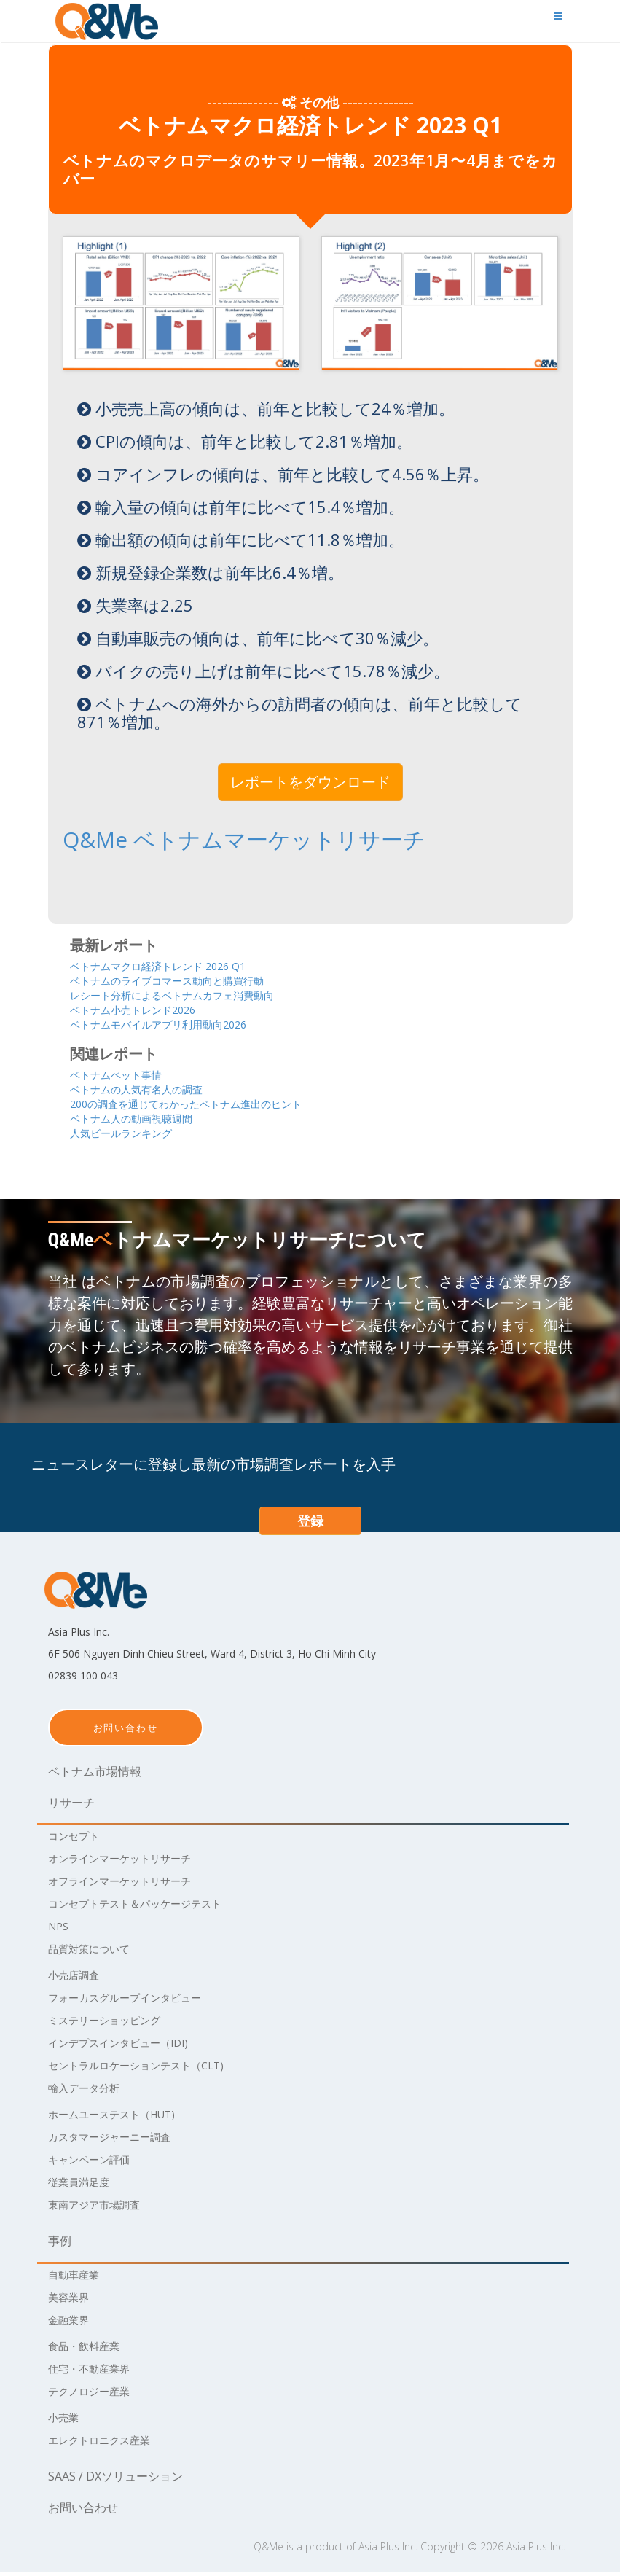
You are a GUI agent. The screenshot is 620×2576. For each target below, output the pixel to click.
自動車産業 (77, 2279)
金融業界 (71, 2324)
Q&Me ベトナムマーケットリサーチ (190, 839)
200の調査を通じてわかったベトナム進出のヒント (211, 1106)
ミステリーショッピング (112, 2024)
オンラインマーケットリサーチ (129, 1862)
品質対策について (94, 1953)
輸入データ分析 (89, 2092)
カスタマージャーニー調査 (118, 2141)
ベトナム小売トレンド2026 (146, 1009)
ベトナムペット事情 (125, 1075)
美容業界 (71, 2301)
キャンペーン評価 (94, 2163)
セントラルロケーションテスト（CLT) (148, 2069)
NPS (59, 1930)
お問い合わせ (126, 1731)
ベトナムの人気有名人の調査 (150, 1090)
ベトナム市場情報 (94, 1776)
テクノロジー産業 (94, 2395)
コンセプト (77, 1840)
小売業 (65, 2421)
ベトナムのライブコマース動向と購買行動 (187, 978)
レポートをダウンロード (310, 782)
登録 (310, 1525)
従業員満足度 (83, 2186)
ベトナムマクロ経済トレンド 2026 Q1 (176, 963)
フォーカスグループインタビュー (135, 2002)
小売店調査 (77, 1979)
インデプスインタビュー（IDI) (128, 2047)
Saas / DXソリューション (115, 2480)
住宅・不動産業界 (94, 2373)
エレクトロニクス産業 (106, 2444)
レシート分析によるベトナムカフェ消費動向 (194, 993)
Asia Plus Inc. (387, 2551)
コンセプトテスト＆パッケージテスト (147, 1908)
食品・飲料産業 (89, 2350)
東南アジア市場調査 (100, 2209)
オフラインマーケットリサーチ (129, 1885)
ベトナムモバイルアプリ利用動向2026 (177, 1024)
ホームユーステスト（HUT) (121, 2118)
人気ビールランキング (132, 1136)
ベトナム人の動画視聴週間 (144, 1121)
